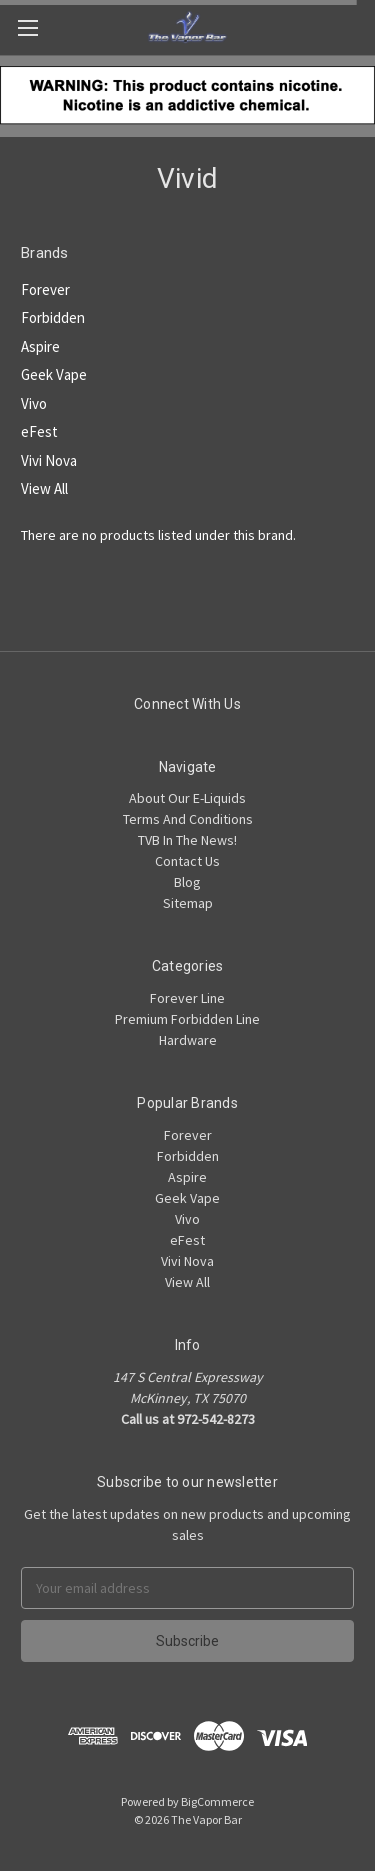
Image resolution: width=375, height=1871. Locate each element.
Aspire (40, 346)
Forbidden (53, 317)
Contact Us (187, 861)
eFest (39, 431)
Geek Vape (54, 374)
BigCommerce (217, 1801)
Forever (45, 289)
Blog (187, 882)
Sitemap (188, 903)
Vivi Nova (49, 460)
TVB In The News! (187, 840)
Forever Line (187, 998)
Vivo (34, 403)
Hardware (188, 1040)
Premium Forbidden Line (187, 1019)
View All (44, 488)
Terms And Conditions (188, 819)
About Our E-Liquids (187, 798)
